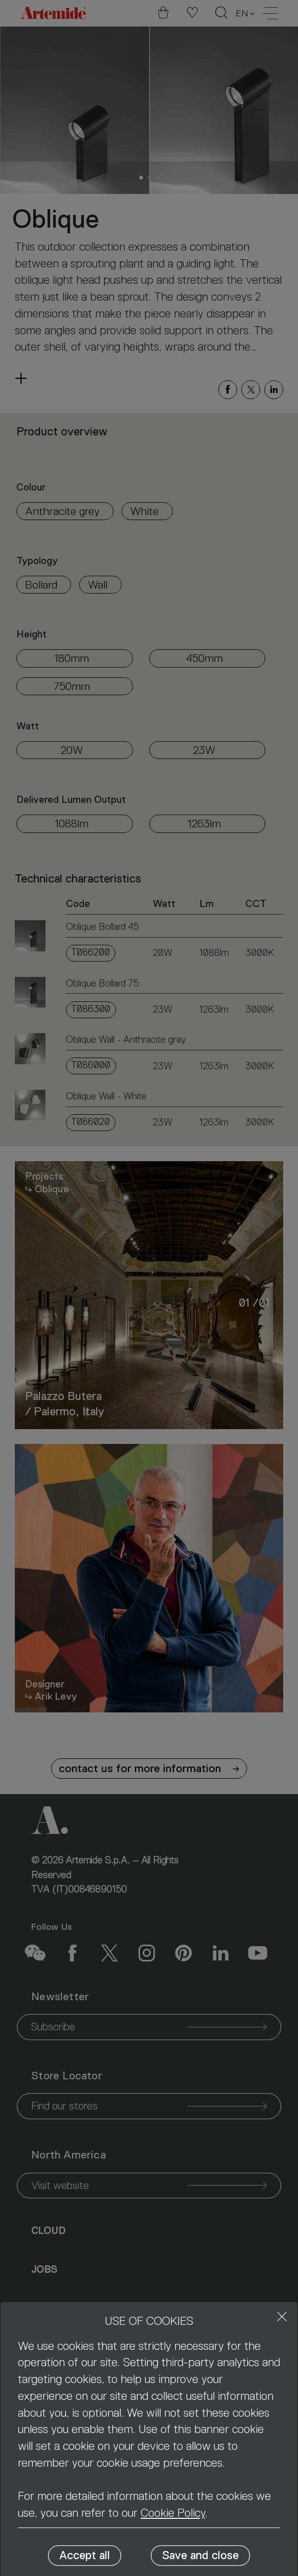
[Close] (282, 2316)
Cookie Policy (173, 2513)
